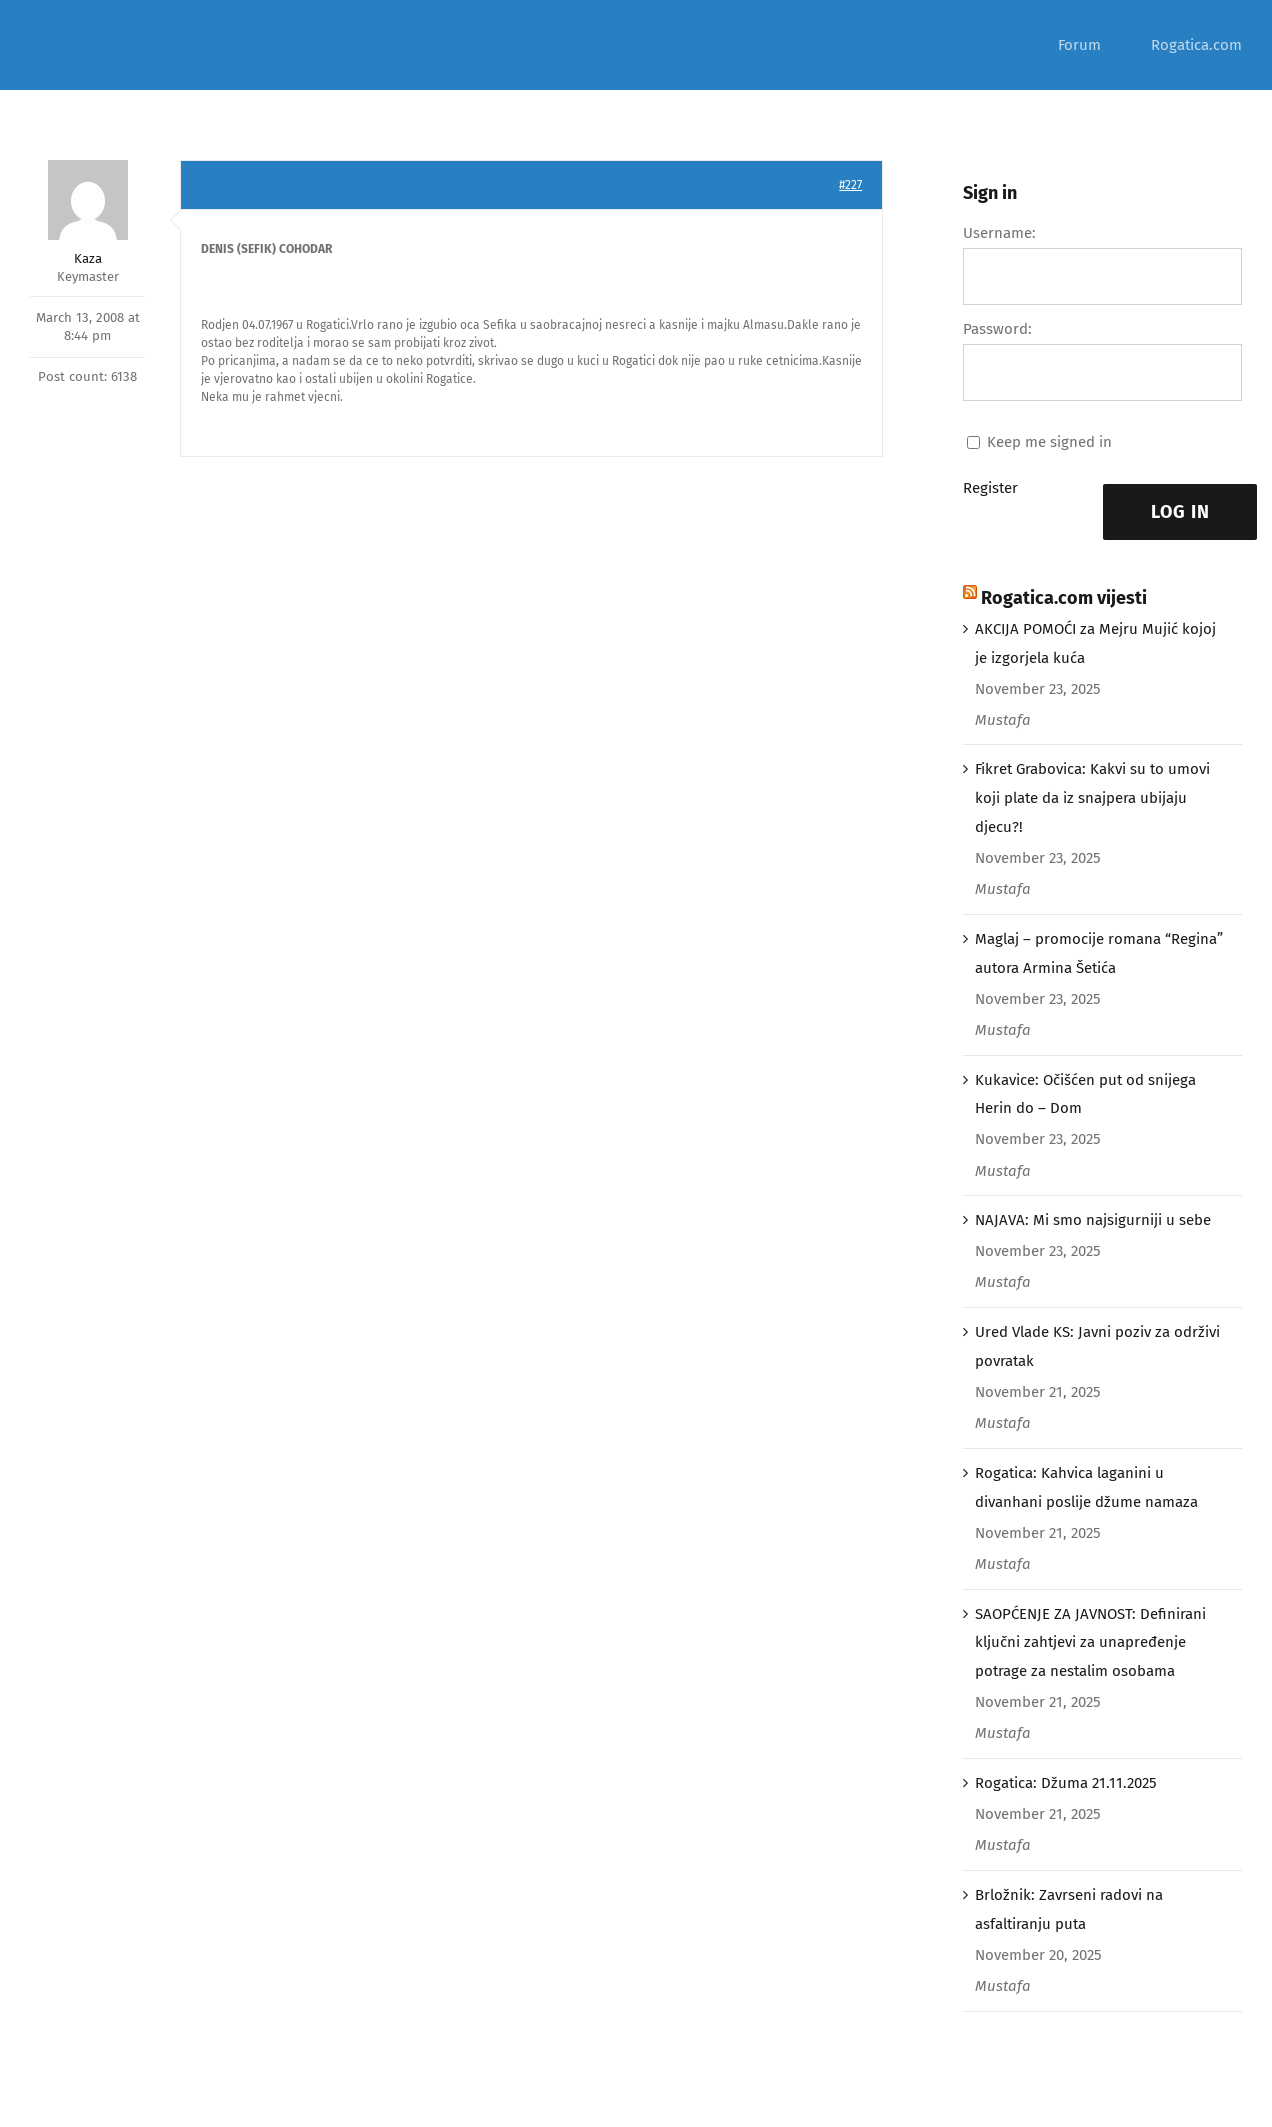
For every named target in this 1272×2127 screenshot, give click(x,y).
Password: (997, 329)
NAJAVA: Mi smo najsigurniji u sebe (1093, 1220)
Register (990, 488)
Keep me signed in (1049, 442)
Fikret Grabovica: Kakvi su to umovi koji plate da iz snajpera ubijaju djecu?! (1092, 798)
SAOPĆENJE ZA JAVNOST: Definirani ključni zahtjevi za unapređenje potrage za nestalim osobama (1090, 1643)
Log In (1180, 512)
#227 (850, 185)
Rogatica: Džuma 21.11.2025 (1066, 1783)
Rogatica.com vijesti (1064, 598)
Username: (999, 233)
